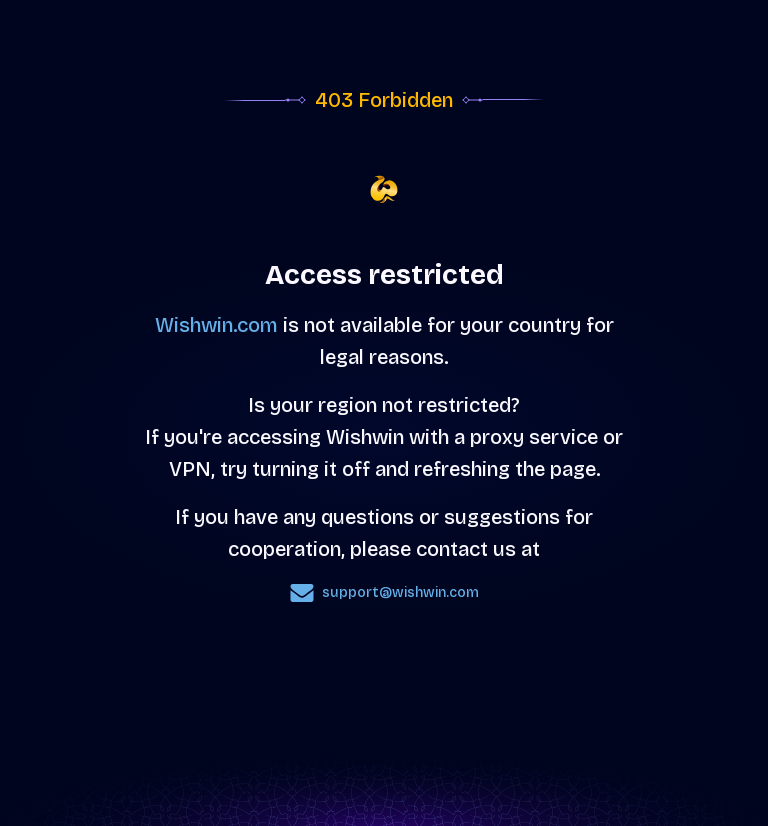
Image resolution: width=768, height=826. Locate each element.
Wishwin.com (216, 325)
